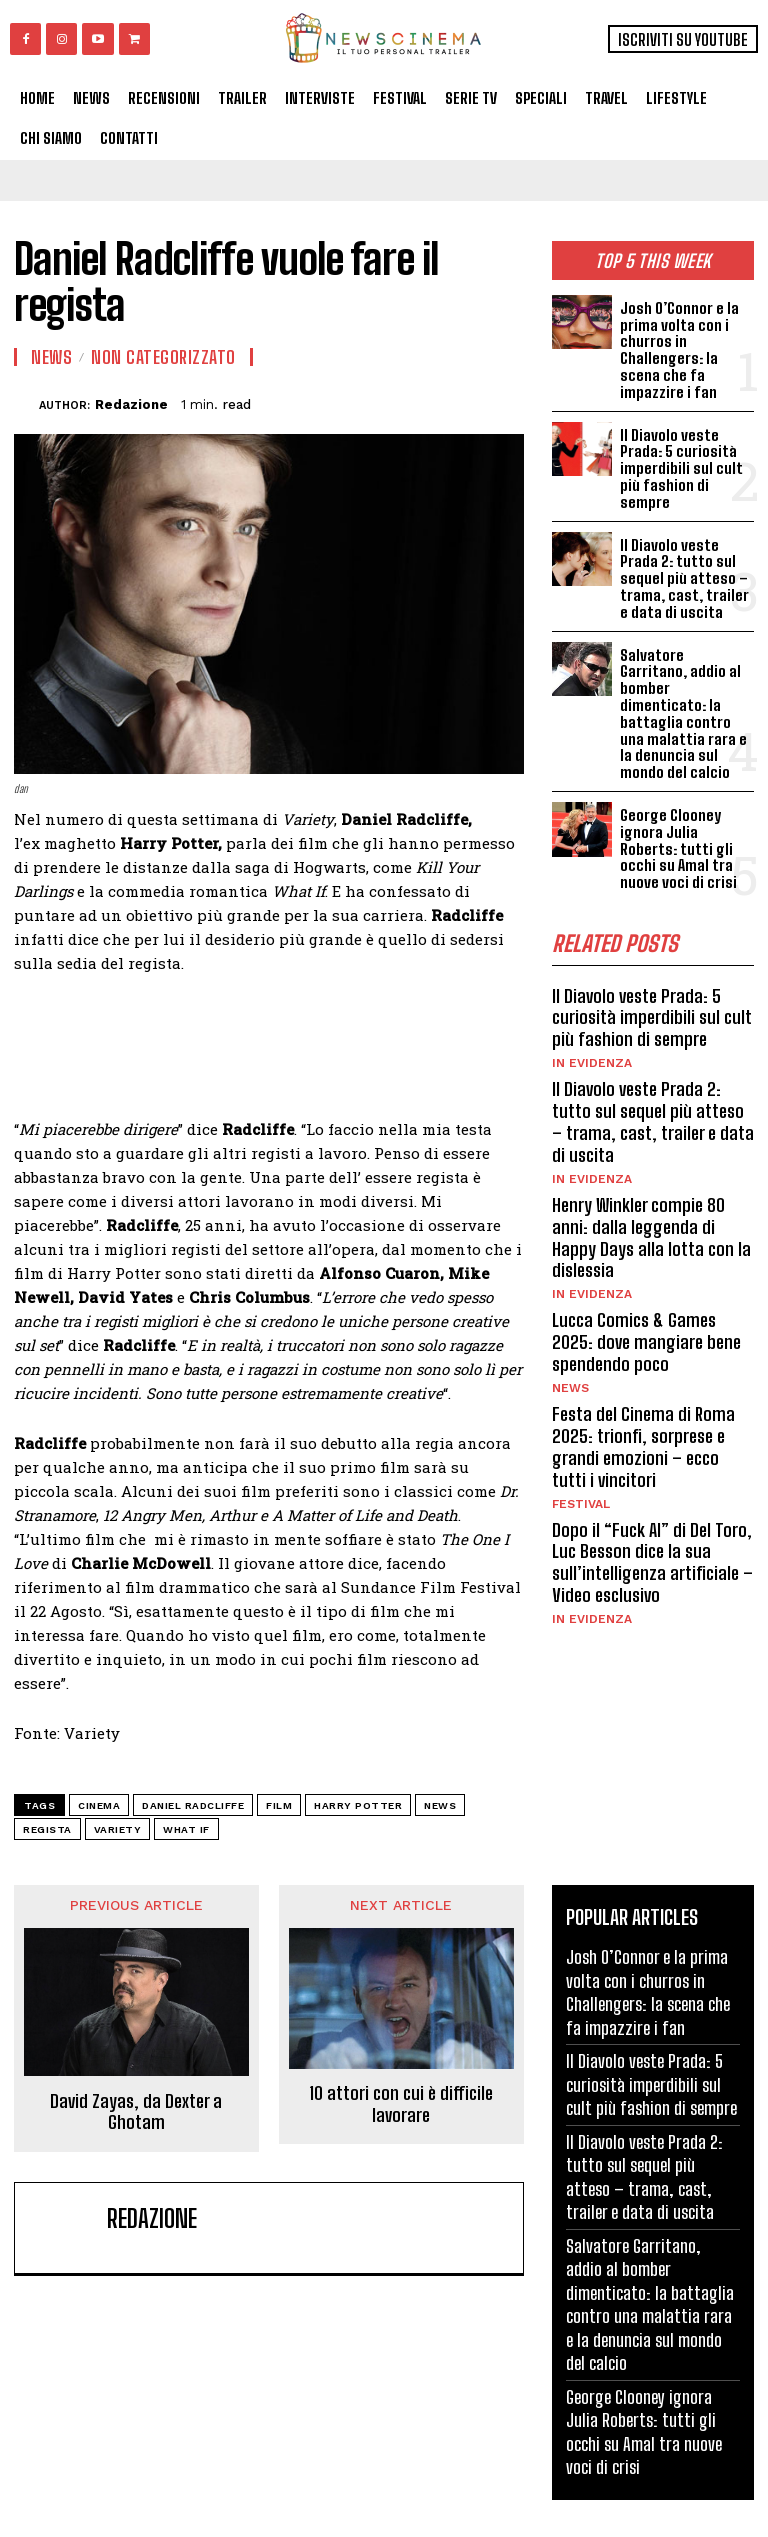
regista (47, 1829)
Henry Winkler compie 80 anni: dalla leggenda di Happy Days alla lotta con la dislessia (651, 1209)
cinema (99, 1805)
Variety (118, 1829)
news (440, 1805)
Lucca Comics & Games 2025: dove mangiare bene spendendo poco (646, 1313)
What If (186, 1829)
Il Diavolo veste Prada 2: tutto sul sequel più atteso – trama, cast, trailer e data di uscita (682, 574)
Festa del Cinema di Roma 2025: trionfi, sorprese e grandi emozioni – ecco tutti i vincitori (643, 1416)
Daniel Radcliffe (193, 1805)
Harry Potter (358, 1805)
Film (279, 1805)
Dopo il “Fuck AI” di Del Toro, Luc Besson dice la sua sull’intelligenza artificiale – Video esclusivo (652, 1531)
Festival (581, 1473)
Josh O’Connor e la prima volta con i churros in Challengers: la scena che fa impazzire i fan (678, 349)
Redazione (131, 404)
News (570, 1358)
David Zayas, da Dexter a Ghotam (136, 2111)
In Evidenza (592, 1037)
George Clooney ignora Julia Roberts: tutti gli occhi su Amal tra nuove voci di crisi (677, 824)
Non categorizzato (163, 357)
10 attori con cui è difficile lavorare (401, 2104)
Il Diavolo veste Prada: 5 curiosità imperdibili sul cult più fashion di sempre (680, 466)
